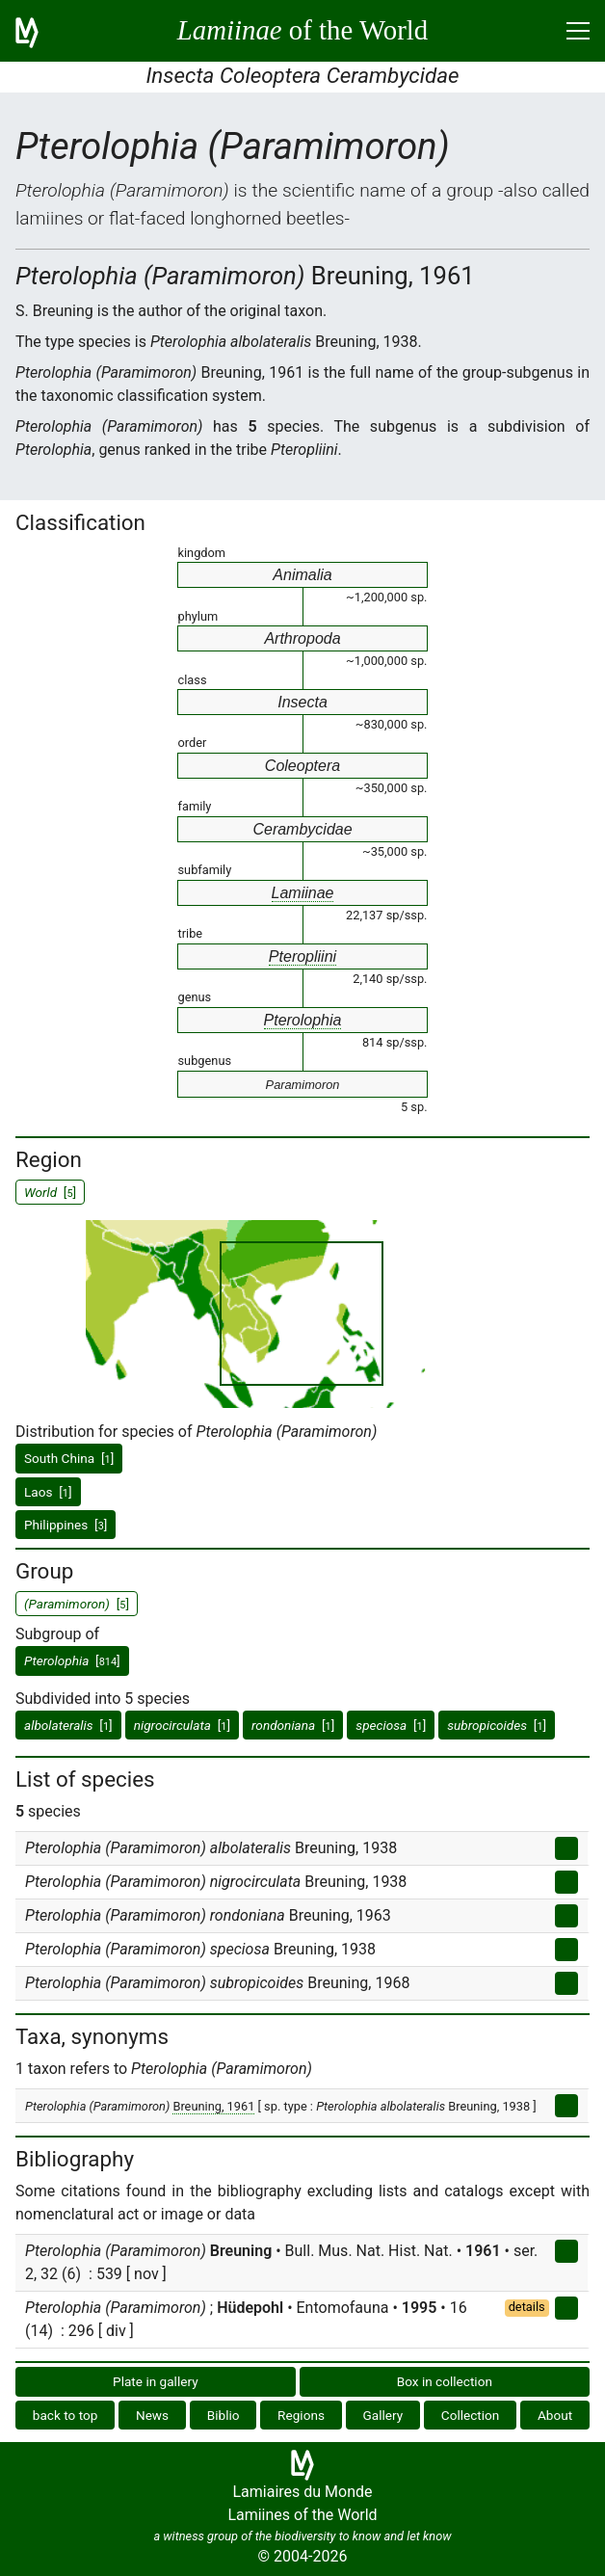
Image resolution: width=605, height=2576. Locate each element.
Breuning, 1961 (213, 2106)
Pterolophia (303, 1020)
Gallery (383, 2415)
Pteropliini (302, 956)
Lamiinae (303, 893)
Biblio (223, 2415)
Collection (470, 2415)
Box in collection (444, 2381)
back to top (65, 2415)
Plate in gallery (155, 2381)
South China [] (69, 1458)
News (152, 2415)
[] (72, 1660)
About (555, 2415)
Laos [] (48, 1492)
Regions (301, 2415)
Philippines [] (65, 1524)
